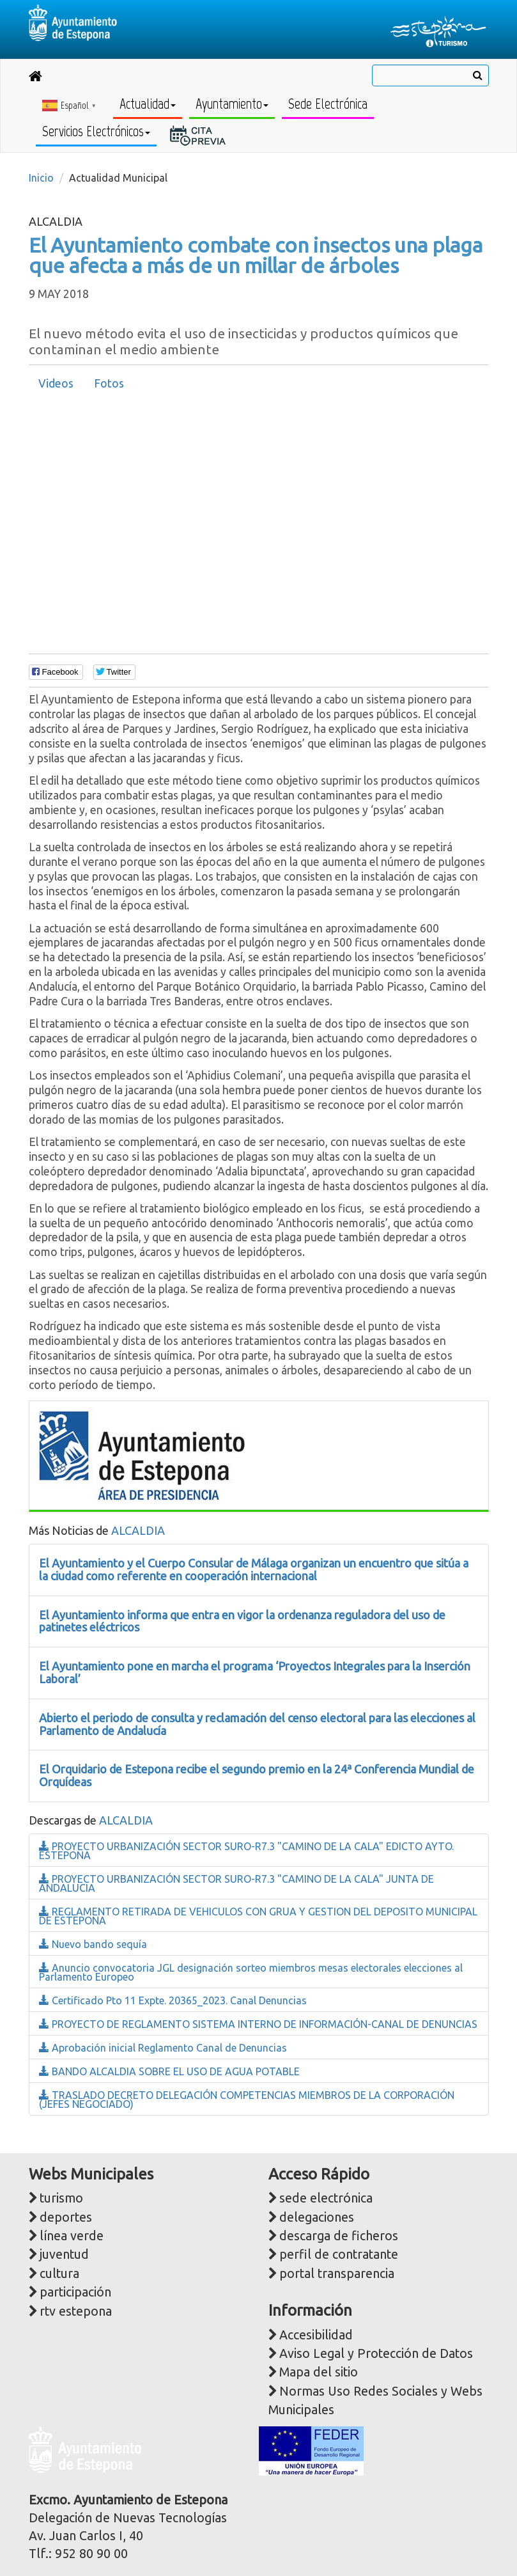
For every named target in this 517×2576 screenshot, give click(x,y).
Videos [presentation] (55, 383)
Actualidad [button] (148, 104)
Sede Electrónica (327, 104)
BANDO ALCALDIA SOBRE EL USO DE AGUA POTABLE (169, 2071)
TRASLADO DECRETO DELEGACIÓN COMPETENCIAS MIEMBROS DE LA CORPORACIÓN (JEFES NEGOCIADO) (246, 2099)
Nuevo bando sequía (93, 1944)
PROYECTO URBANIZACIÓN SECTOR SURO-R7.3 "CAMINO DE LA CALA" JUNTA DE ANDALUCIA (236, 1883)
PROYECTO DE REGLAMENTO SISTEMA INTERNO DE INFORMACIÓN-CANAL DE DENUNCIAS (258, 2024)
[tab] (56, 384)
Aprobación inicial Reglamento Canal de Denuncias (163, 2048)
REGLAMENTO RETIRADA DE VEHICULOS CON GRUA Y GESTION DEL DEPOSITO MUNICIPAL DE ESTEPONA (258, 1916)
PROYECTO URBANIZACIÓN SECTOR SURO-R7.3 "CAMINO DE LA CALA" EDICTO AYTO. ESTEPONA (246, 1851)
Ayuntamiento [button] (232, 104)
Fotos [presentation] (109, 383)
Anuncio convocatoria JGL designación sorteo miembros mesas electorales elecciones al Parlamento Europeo (251, 1972)
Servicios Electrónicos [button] (96, 131)
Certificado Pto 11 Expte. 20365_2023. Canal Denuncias (173, 2000)
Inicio (41, 178)
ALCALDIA (138, 1530)
